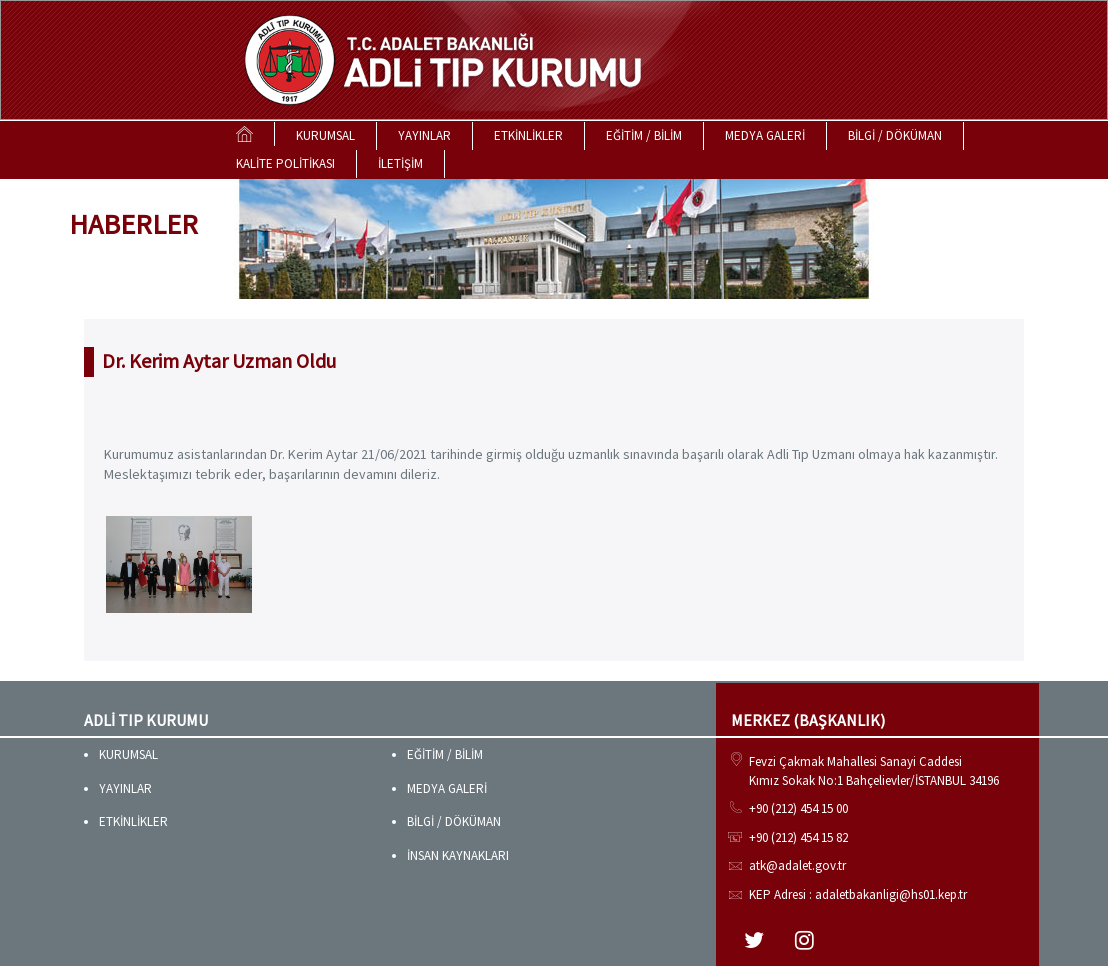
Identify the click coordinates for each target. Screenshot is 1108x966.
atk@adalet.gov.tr (797, 865)
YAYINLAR (424, 135)
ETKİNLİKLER (528, 135)
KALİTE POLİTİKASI (285, 163)
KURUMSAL (325, 135)
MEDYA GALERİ (765, 135)
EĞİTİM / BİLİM (644, 135)
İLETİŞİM (400, 163)
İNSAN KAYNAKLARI (458, 855)
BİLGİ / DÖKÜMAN (895, 135)
